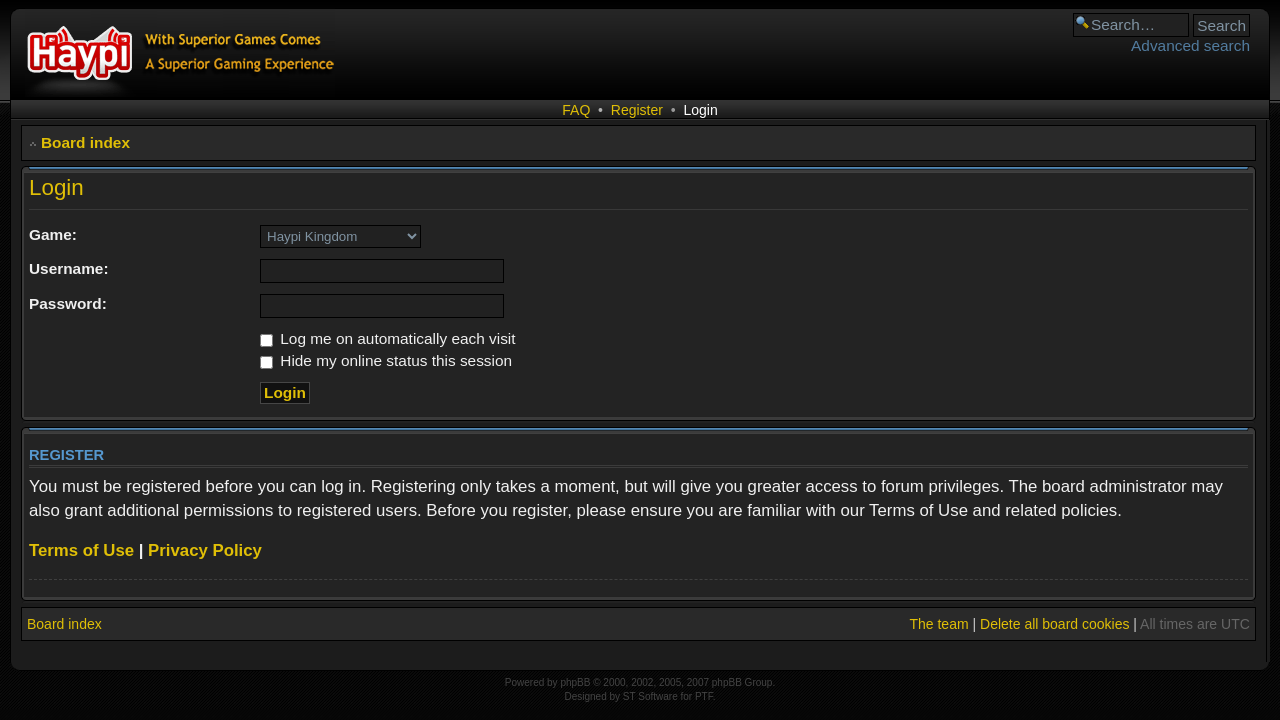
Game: (53, 234)
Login (700, 110)
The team (938, 624)
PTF (704, 696)
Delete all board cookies (1054, 624)
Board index (85, 142)
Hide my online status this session (386, 360)
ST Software (650, 696)
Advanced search (1190, 45)
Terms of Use (81, 550)
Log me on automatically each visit (388, 338)
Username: (69, 268)
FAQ (576, 110)
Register (637, 110)
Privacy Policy (205, 550)
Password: (68, 303)
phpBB (575, 682)
